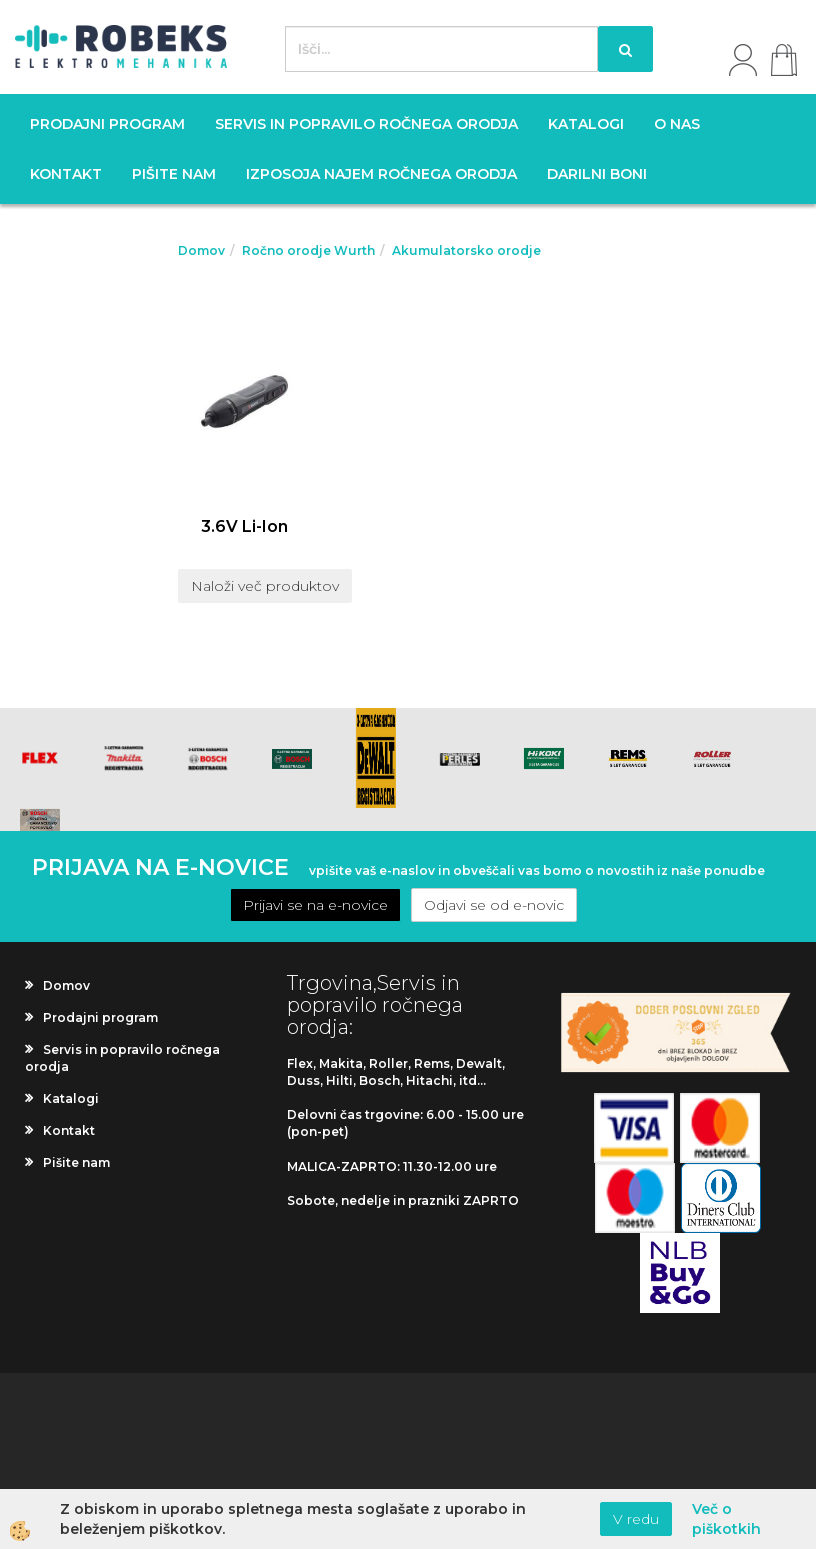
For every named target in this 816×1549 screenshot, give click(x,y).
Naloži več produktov (265, 586)
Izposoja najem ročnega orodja (381, 174)
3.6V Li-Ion (244, 526)
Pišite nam (174, 174)
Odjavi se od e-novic (494, 905)
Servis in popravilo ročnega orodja (366, 124)
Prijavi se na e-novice (315, 905)
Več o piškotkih (726, 1519)
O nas (677, 124)
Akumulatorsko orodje (466, 250)
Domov (201, 250)
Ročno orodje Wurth (308, 250)
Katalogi (586, 124)
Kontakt (66, 174)
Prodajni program (107, 124)
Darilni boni (597, 174)
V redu (636, 1519)
